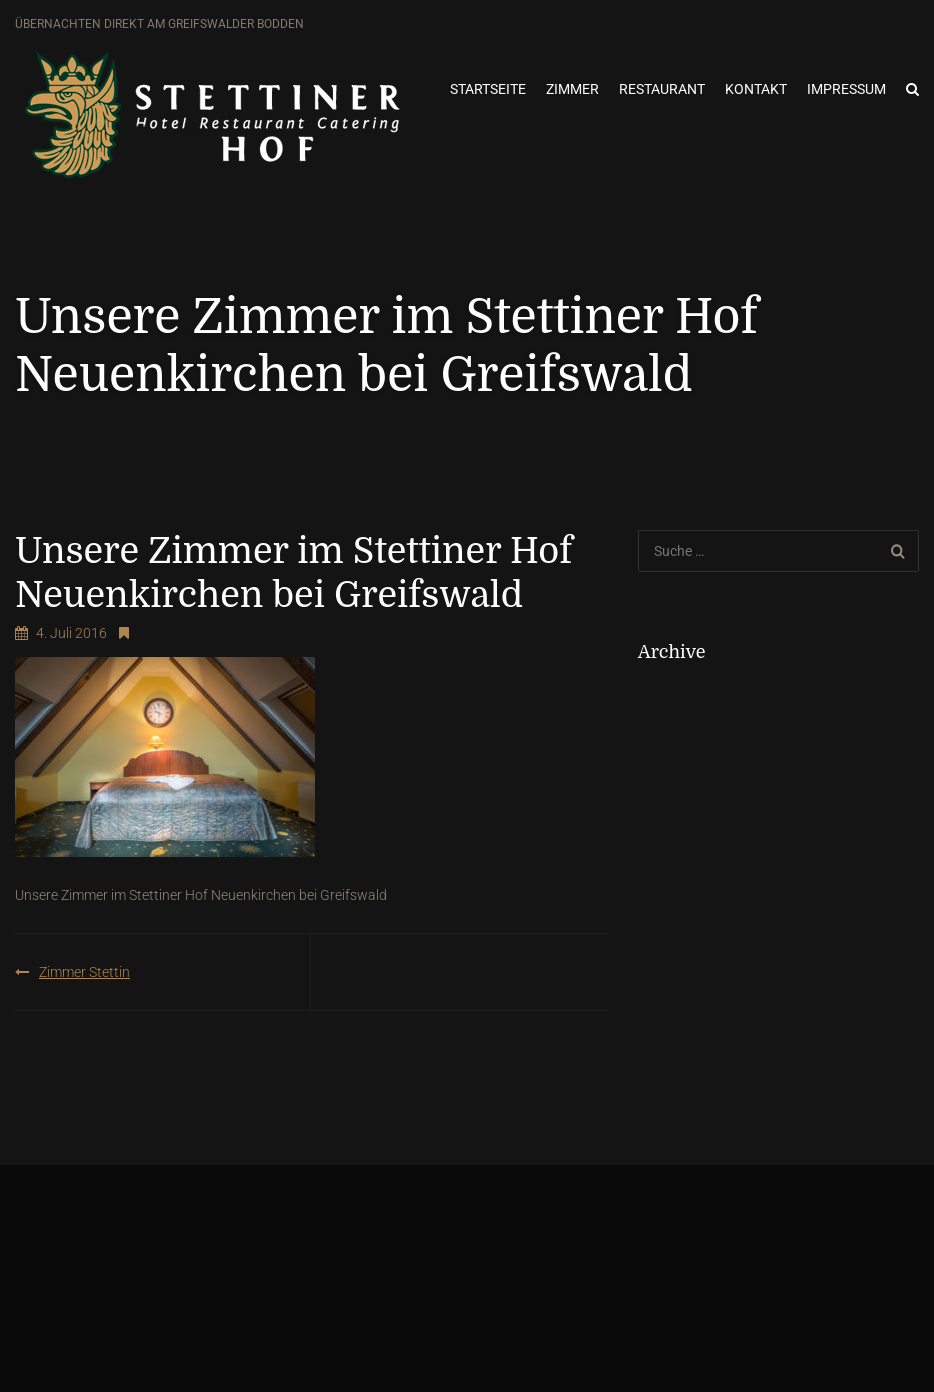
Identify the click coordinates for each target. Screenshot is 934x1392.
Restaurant (662, 89)
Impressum (846, 89)
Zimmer (572, 89)
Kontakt (756, 89)
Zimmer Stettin (84, 972)
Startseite (488, 89)
